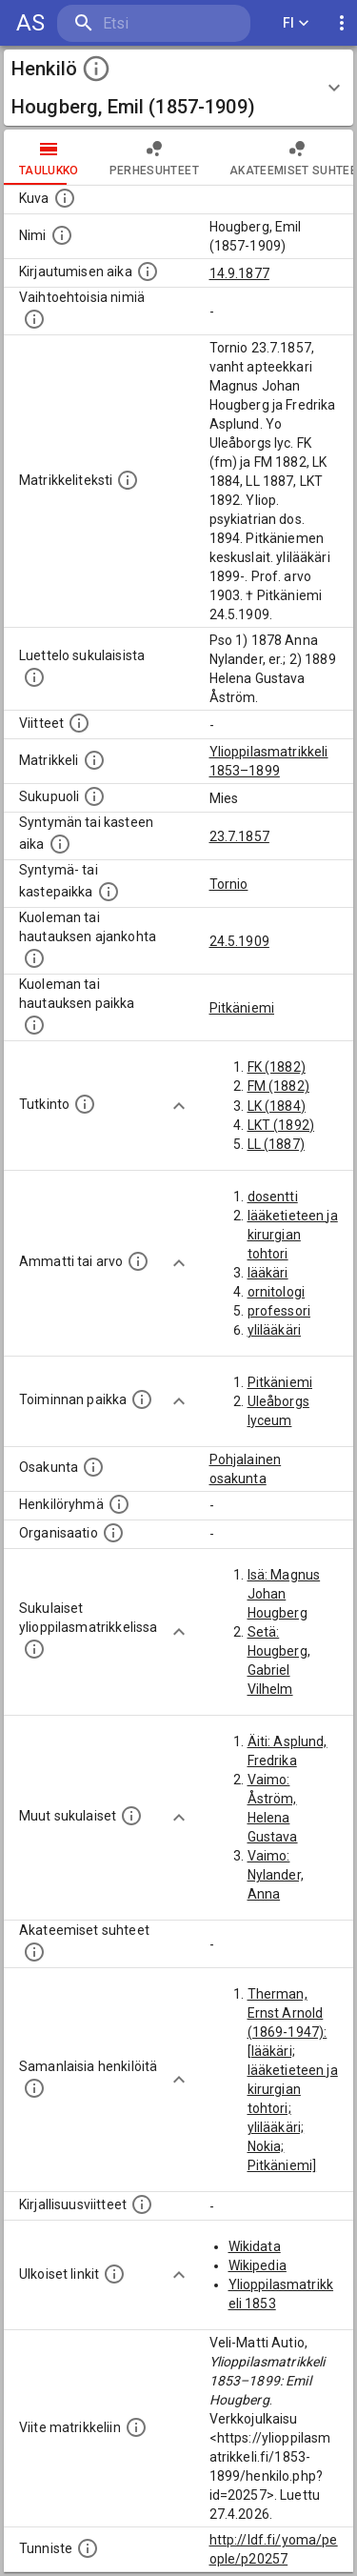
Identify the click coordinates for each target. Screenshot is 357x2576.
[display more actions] (342, 23)
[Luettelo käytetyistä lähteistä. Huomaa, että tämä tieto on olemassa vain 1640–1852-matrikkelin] (79, 723)
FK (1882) (277, 1067)
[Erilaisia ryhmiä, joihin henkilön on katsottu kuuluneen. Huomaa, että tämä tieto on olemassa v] (119, 1504)
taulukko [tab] (49, 157)
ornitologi (277, 1291)
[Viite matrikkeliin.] (136, 2427)
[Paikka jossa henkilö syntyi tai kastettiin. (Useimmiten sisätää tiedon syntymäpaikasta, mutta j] (108, 891)
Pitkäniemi (242, 1008)
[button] (178, 88)
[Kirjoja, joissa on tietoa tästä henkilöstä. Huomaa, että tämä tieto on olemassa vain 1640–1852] (142, 2204)
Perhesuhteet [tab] (154, 157)
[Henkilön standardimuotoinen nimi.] (62, 235)
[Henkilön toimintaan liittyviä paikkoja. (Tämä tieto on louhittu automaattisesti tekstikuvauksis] (142, 1399)
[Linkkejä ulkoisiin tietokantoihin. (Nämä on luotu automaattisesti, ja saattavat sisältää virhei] (114, 2274)
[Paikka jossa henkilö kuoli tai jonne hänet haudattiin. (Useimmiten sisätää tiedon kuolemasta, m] (34, 1025)
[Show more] (179, 1106)
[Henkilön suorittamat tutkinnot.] (84, 1104)
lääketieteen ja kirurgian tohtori (293, 1234)
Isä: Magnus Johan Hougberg (284, 1593)
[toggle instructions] (96, 68)
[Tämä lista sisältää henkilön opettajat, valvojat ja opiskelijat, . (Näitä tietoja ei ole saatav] (34, 1952)
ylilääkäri (275, 1330)
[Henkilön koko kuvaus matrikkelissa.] (127, 480)
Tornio (228, 884)
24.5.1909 (239, 941)
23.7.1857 (239, 836)
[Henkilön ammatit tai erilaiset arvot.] (138, 1261)
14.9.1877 (239, 273)
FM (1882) (278, 1086)
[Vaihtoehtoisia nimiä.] (34, 319)
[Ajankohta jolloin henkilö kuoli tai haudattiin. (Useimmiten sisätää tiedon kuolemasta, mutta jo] (34, 958)
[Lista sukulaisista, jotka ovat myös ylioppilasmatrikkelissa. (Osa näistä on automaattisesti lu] (34, 1649)
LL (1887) (276, 1144)
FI (296, 23)
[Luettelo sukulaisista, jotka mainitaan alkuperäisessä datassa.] (34, 677)
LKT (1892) (281, 1125)
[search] (153, 23)
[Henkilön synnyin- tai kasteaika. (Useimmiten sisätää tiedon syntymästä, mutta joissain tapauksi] (60, 844)
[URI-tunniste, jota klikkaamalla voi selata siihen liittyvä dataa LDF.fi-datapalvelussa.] (87, 2548)
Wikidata (254, 2246)
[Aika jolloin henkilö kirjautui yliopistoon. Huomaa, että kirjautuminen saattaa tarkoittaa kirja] (147, 271)
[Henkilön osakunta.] (93, 1467)
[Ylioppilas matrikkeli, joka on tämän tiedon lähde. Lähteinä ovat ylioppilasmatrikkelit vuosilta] (94, 760)
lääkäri (268, 1272)
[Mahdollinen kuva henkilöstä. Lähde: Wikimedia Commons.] (65, 198)
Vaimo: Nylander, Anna (276, 1875)
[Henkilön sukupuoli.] (94, 796)
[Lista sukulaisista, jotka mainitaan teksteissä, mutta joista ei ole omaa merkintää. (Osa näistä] (131, 1816)
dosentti (273, 1196)
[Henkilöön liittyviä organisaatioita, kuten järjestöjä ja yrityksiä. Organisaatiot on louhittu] (113, 1533)
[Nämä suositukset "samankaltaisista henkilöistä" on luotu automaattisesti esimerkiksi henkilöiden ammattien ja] (34, 2088)
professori (279, 1310)
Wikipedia (257, 2265)
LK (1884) (277, 1106)
